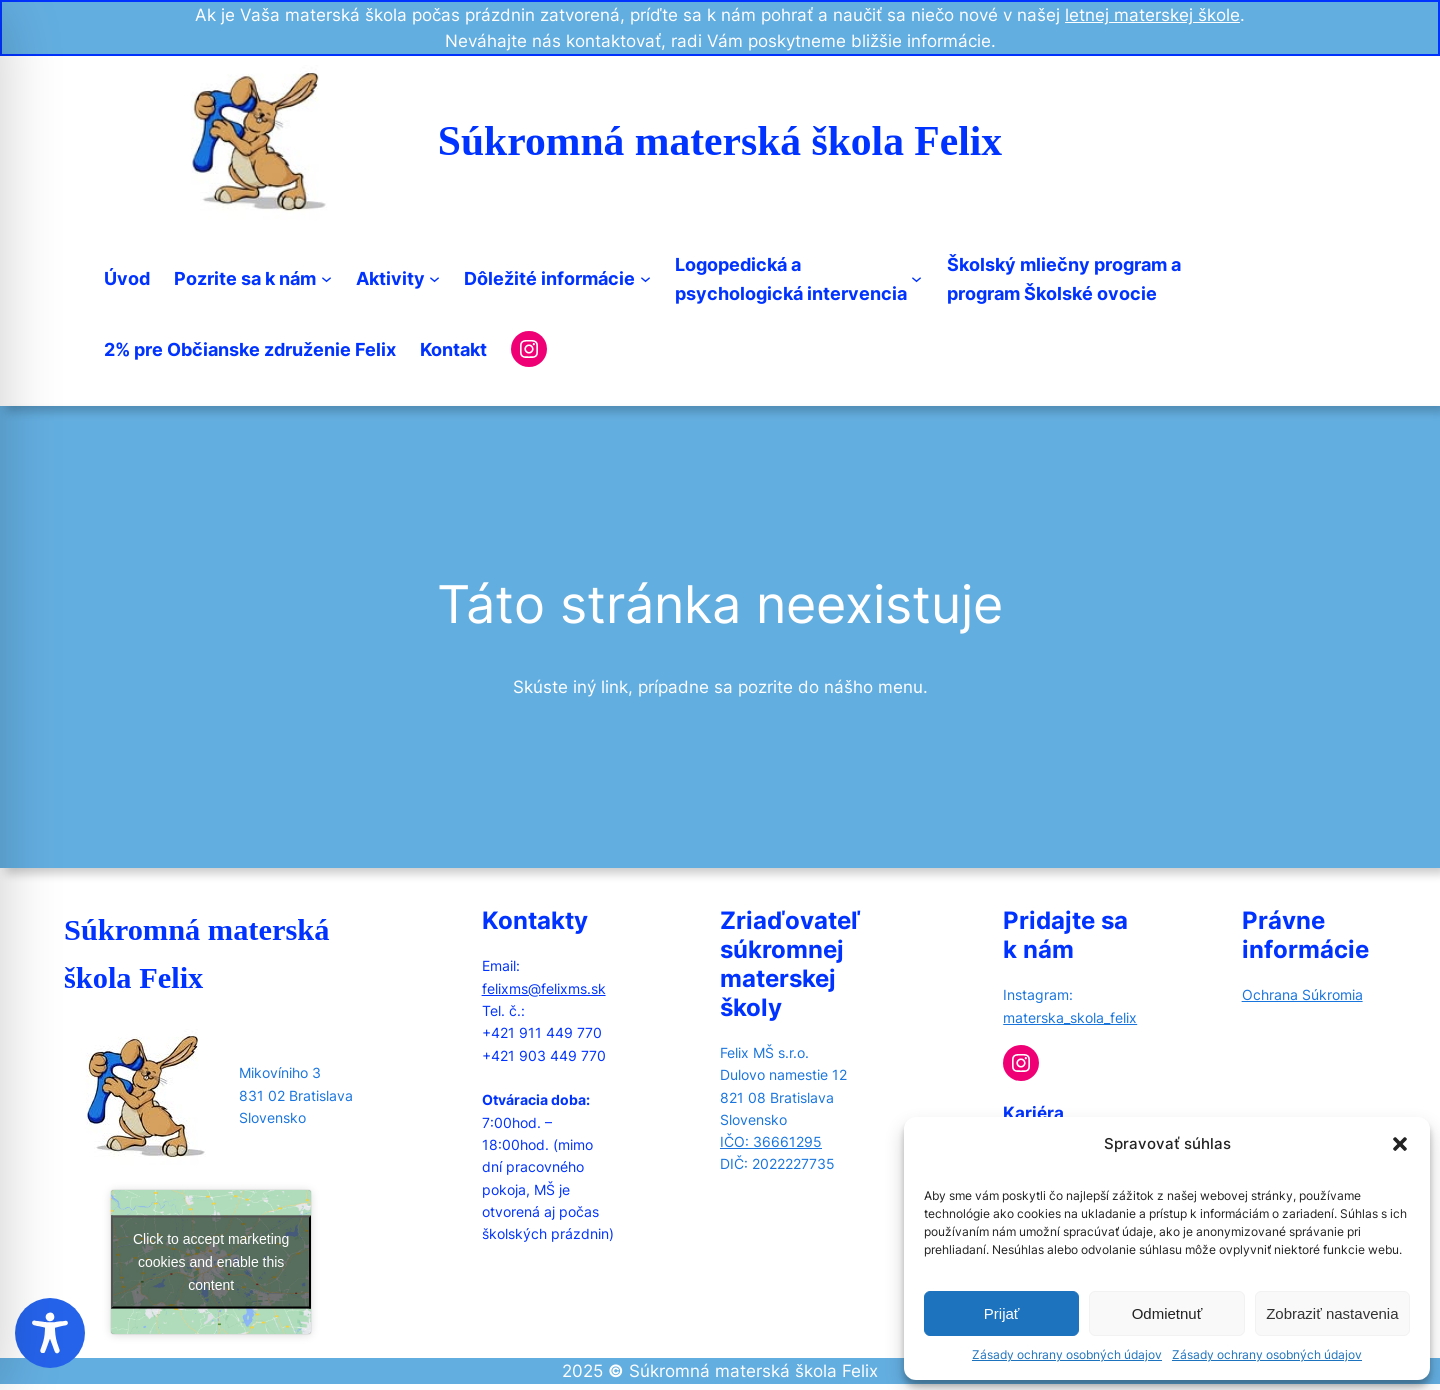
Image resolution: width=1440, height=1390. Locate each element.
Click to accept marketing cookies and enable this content (211, 1262)
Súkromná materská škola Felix (720, 141)
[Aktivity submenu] (434, 278)
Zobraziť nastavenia (1332, 1313)
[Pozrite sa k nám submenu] (326, 278)
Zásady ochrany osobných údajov (1067, 1354)
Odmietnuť (1167, 1313)
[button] (1400, 1144)
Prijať (1002, 1313)
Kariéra (1033, 1113)
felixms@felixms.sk (544, 988)
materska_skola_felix (1070, 1017)
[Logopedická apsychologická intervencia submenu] (916, 278)
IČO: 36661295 (771, 1141)
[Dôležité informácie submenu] (645, 278)
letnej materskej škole (1152, 15)
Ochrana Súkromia (1302, 994)
